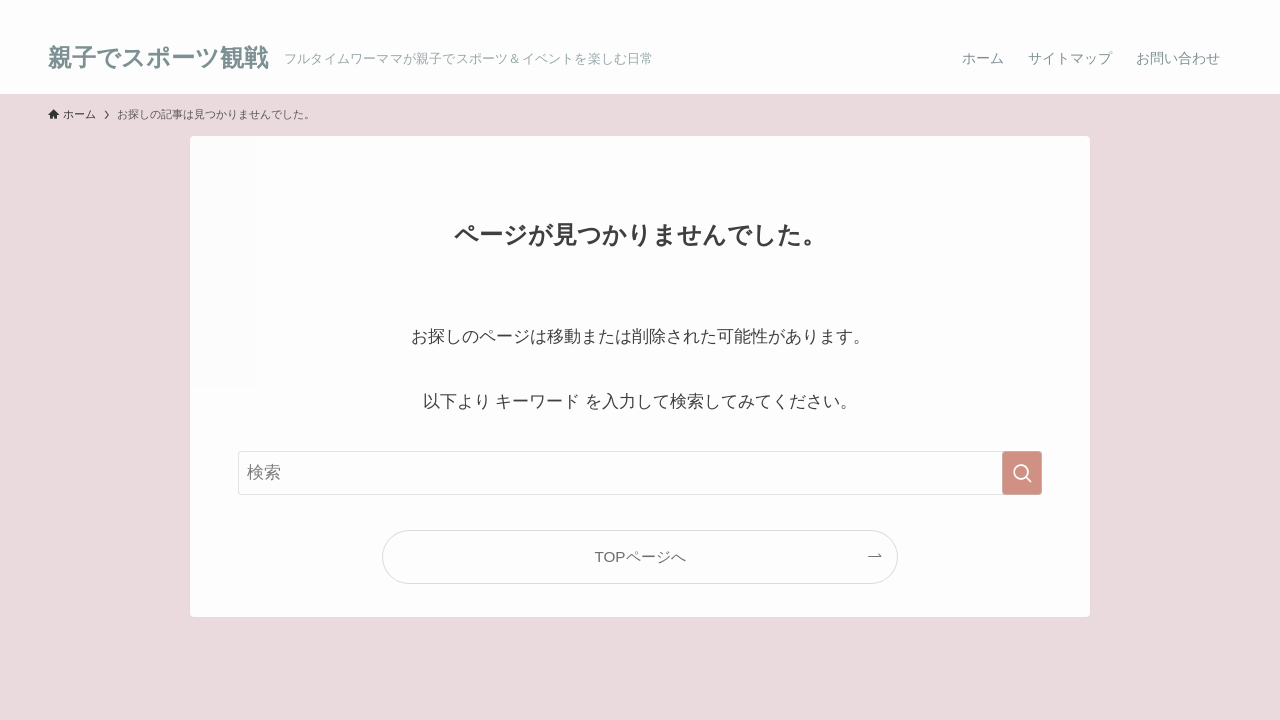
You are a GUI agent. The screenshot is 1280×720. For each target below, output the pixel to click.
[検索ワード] (640, 473)
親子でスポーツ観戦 (158, 58)
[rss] (1193, 11)
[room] (1167, 11)
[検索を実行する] (1022, 473)
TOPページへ (639, 556)
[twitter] (1141, 11)
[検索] (1219, 11)
